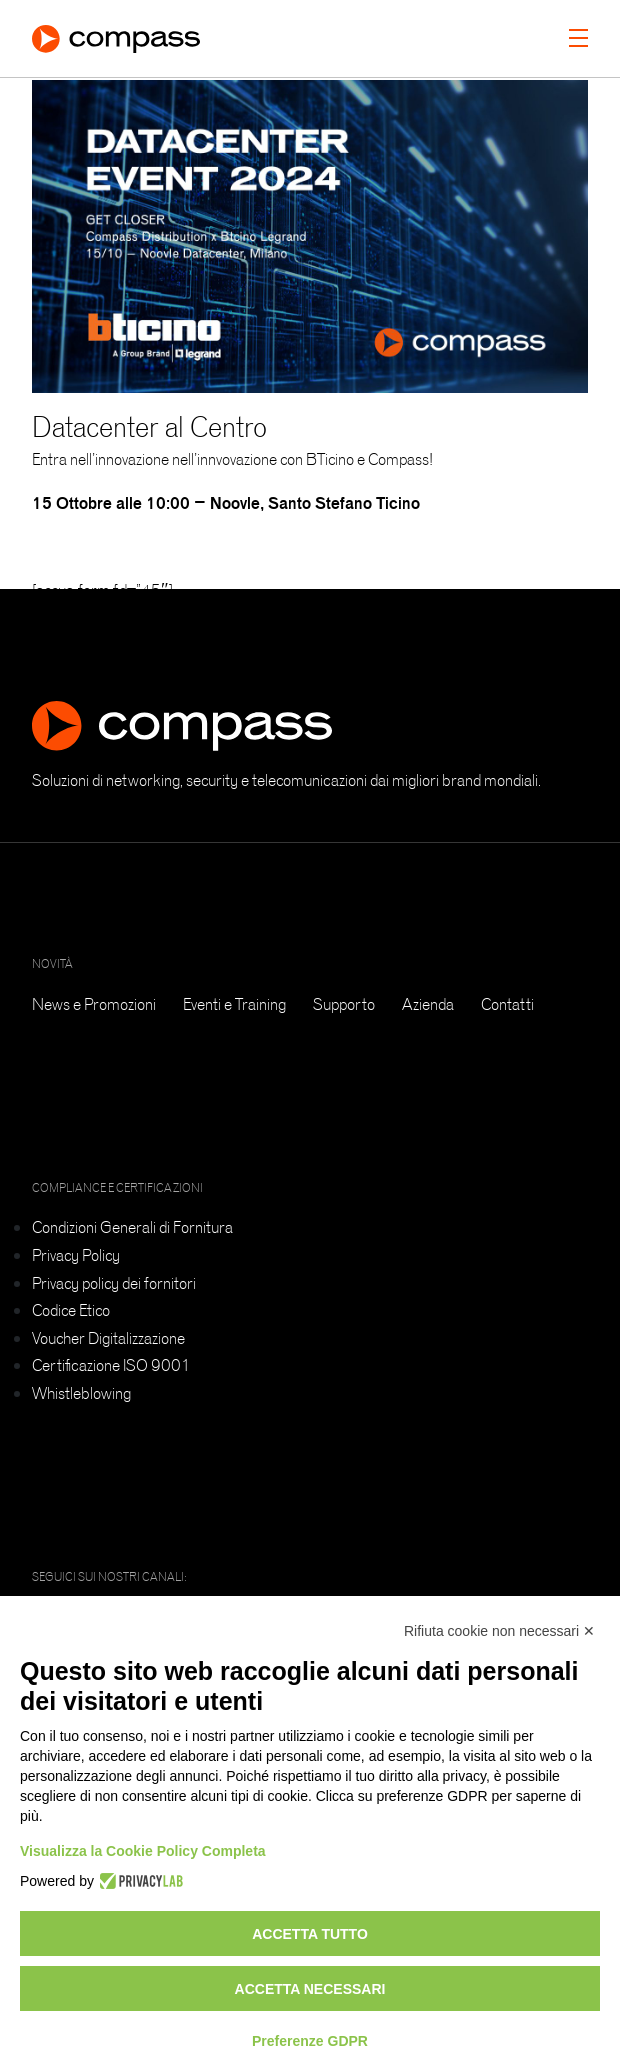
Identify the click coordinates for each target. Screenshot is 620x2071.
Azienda (428, 1004)
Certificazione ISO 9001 (111, 1365)
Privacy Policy (76, 1255)
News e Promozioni (94, 1004)
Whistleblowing (81, 1393)
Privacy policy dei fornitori (114, 1283)
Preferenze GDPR (310, 2041)
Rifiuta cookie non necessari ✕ (499, 1631)
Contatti (507, 1004)
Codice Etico (71, 1310)
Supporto (344, 1004)
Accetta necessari (310, 1989)
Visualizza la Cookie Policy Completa (143, 1851)
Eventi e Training (234, 1004)
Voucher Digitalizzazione (108, 1338)
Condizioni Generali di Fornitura (132, 1227)
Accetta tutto (310, 1934)
